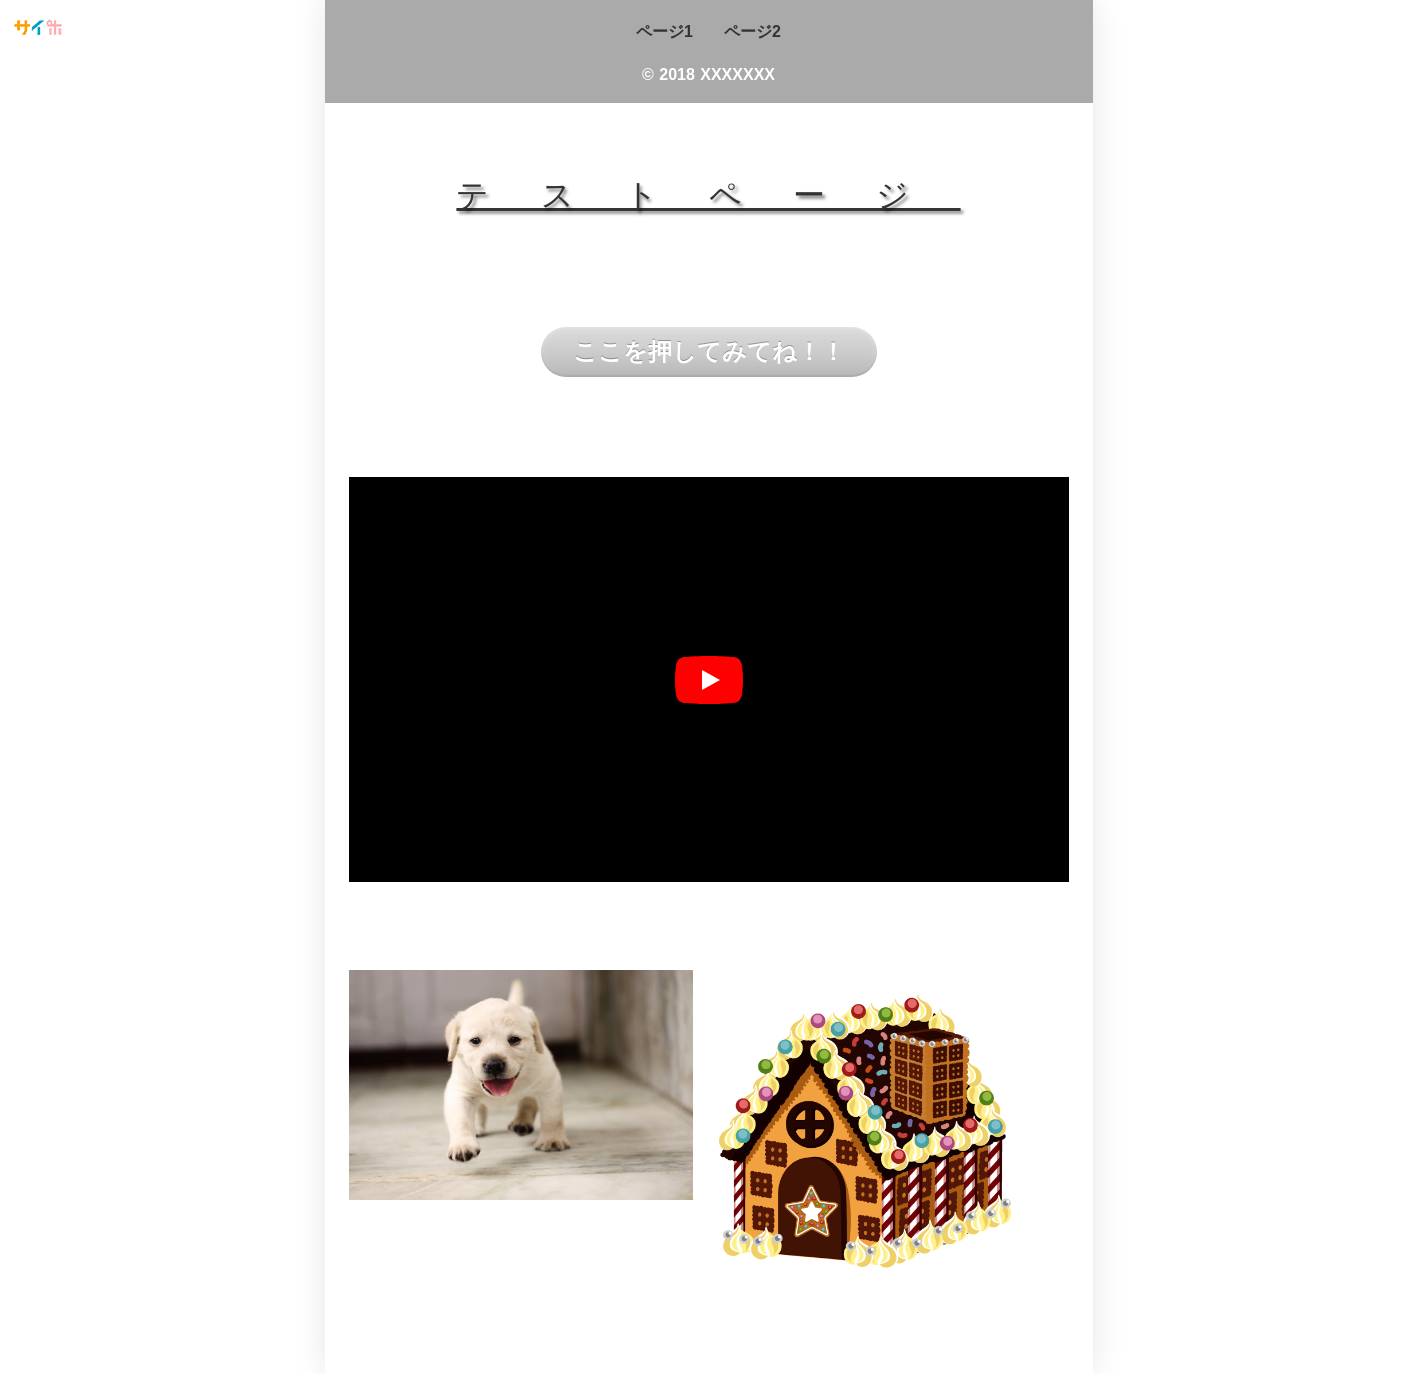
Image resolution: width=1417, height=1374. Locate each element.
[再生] (709, 680)
